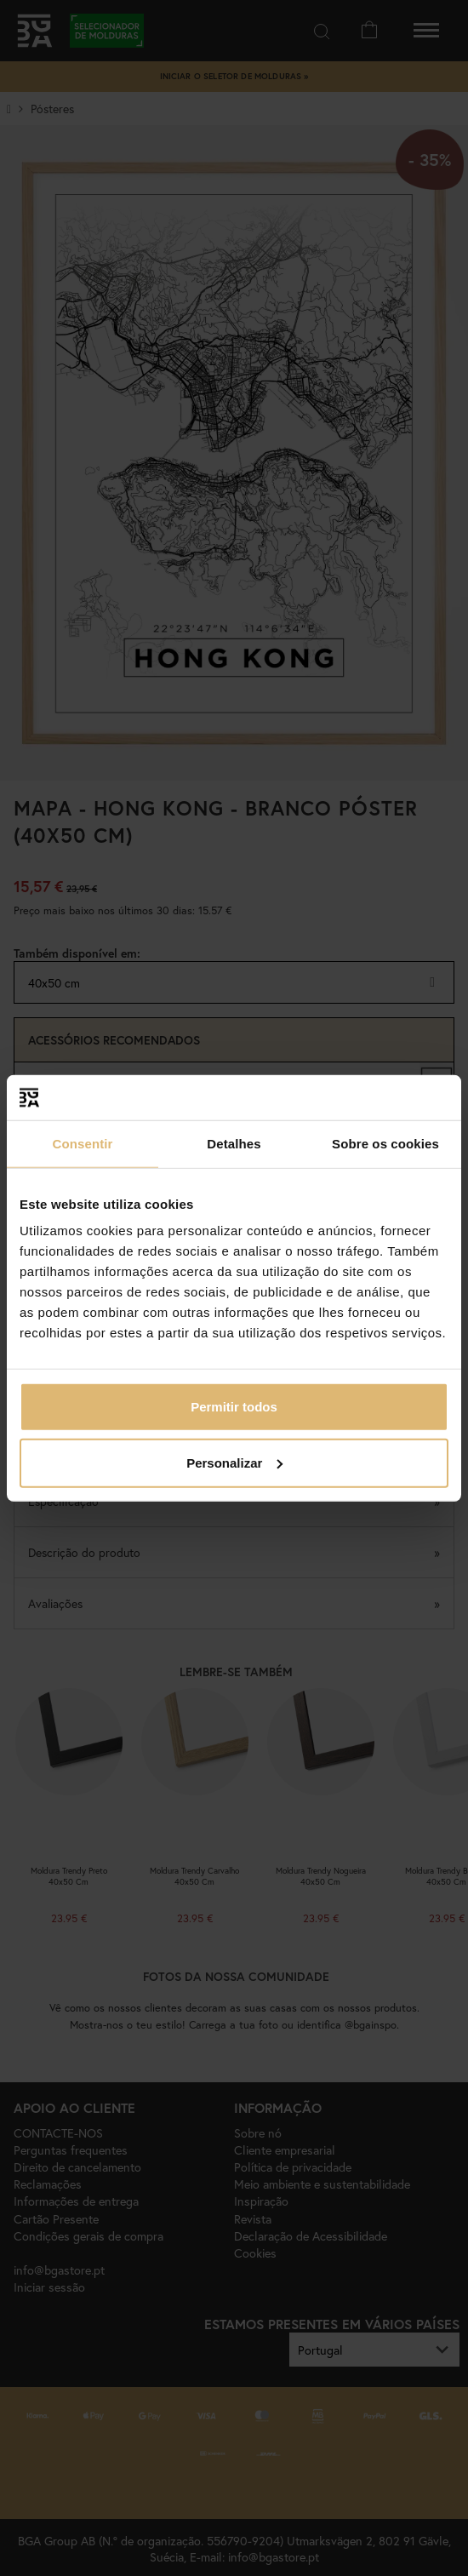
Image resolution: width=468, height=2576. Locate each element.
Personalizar (234, 1462)
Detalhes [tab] (233, 1143)
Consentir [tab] (83, 1143)
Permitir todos (234, 1407)
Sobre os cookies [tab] (385, 1143)
